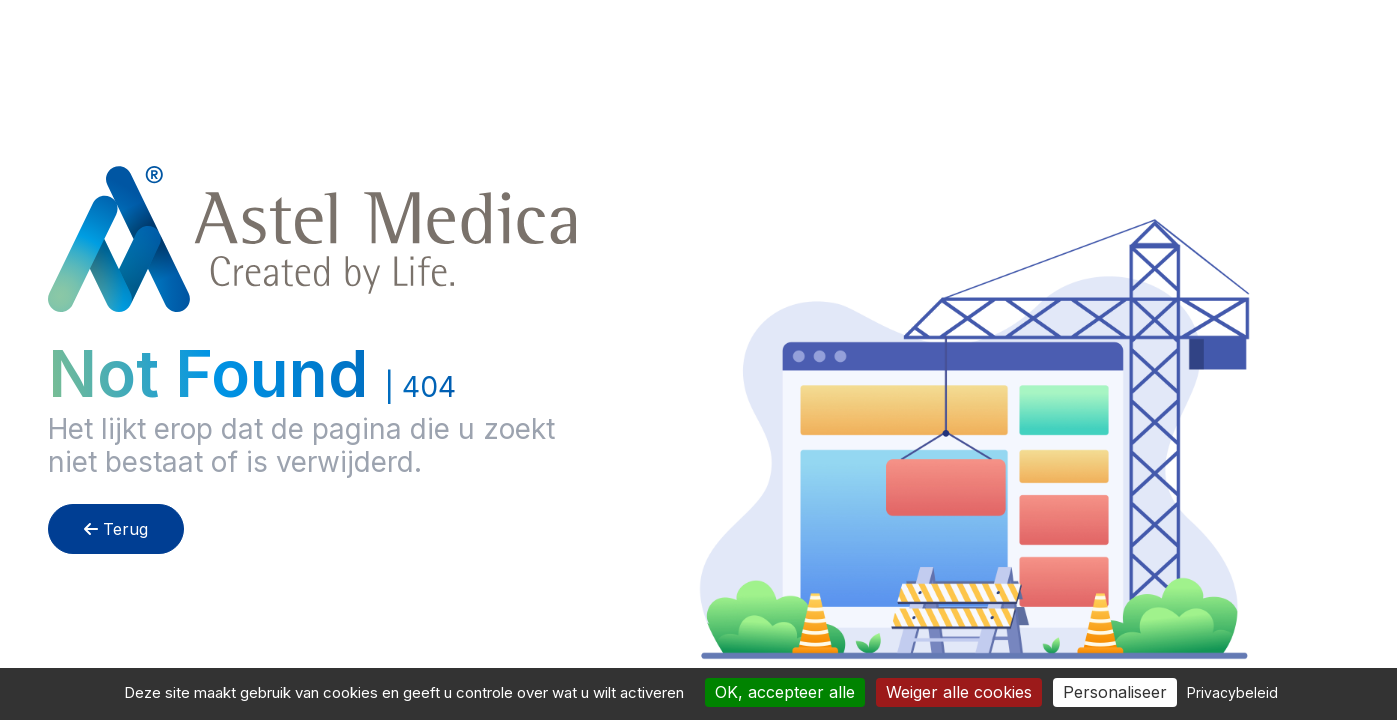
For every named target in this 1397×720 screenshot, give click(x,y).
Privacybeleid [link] (1232, 692)
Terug (116, 529)
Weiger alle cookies (959, 692)
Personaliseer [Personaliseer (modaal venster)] (1115, 692)
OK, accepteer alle (785, 692)
